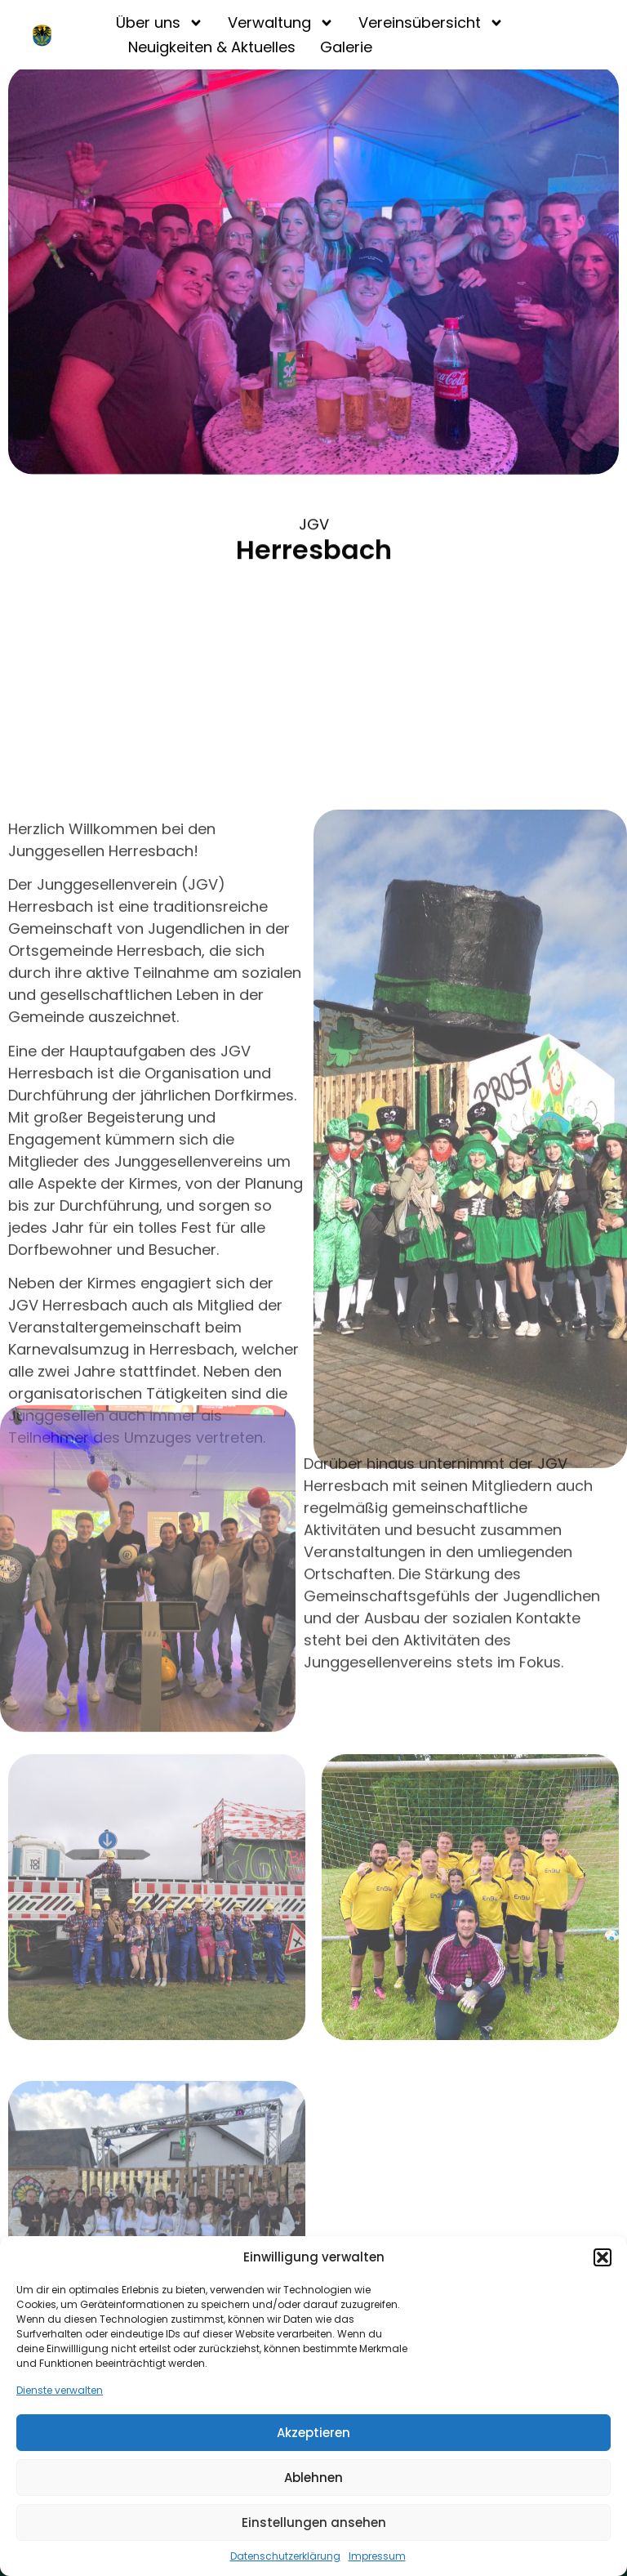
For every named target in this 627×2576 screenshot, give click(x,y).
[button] (602, 2257)
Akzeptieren (313, 2432)
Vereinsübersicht (431, 23)
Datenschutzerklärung (285, 2556)
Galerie (346, 47)
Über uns (159, 23)
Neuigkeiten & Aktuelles (212, 47)
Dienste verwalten (59, 2390)
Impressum (377, 2556)
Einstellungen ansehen (314, 2522)
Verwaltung (281, 23)
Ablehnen (313, 2477)
